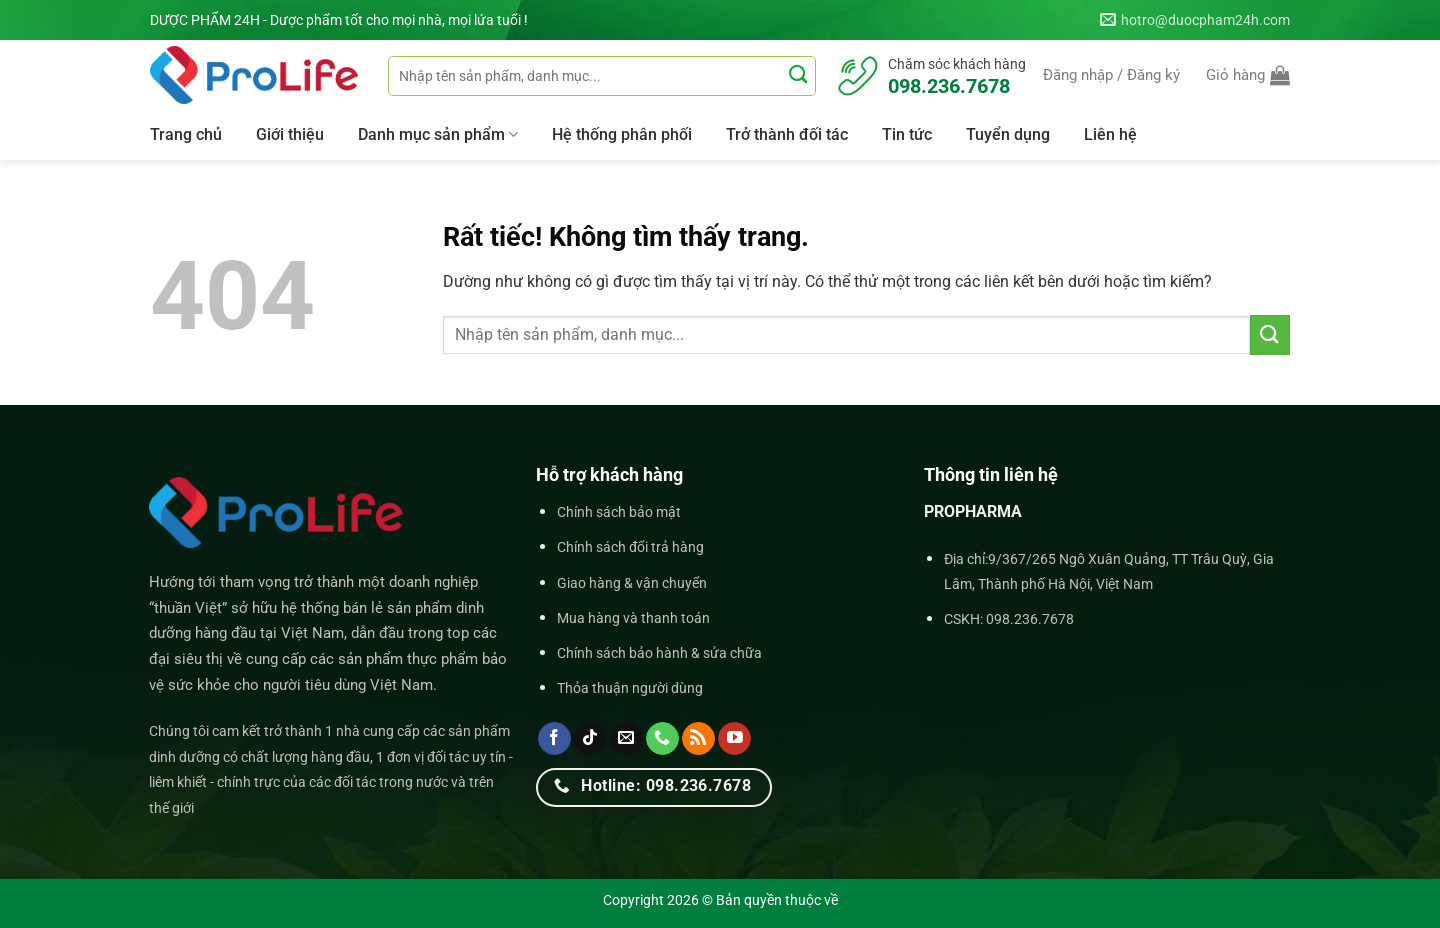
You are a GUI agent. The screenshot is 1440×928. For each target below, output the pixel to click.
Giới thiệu (290, 134)
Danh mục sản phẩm (438, 135)
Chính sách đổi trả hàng (630, 547)
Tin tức (907, 134)
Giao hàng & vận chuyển (632, 583)
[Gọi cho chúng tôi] (662, 739)
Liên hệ (1110, 134)
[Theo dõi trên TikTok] (590, 739)
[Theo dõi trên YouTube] (734, 739)
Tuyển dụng (1008, 134)
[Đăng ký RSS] (698, 739)
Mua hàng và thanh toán (633, 618)
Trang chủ (186, 134)
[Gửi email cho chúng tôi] (626, 739)
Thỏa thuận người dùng (630, 688)
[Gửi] (798, 75)
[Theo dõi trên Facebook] (554, 739)
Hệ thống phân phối (622, 134)
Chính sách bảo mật (619, 512)
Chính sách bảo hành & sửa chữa (659, 653)
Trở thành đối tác (787, 134)
